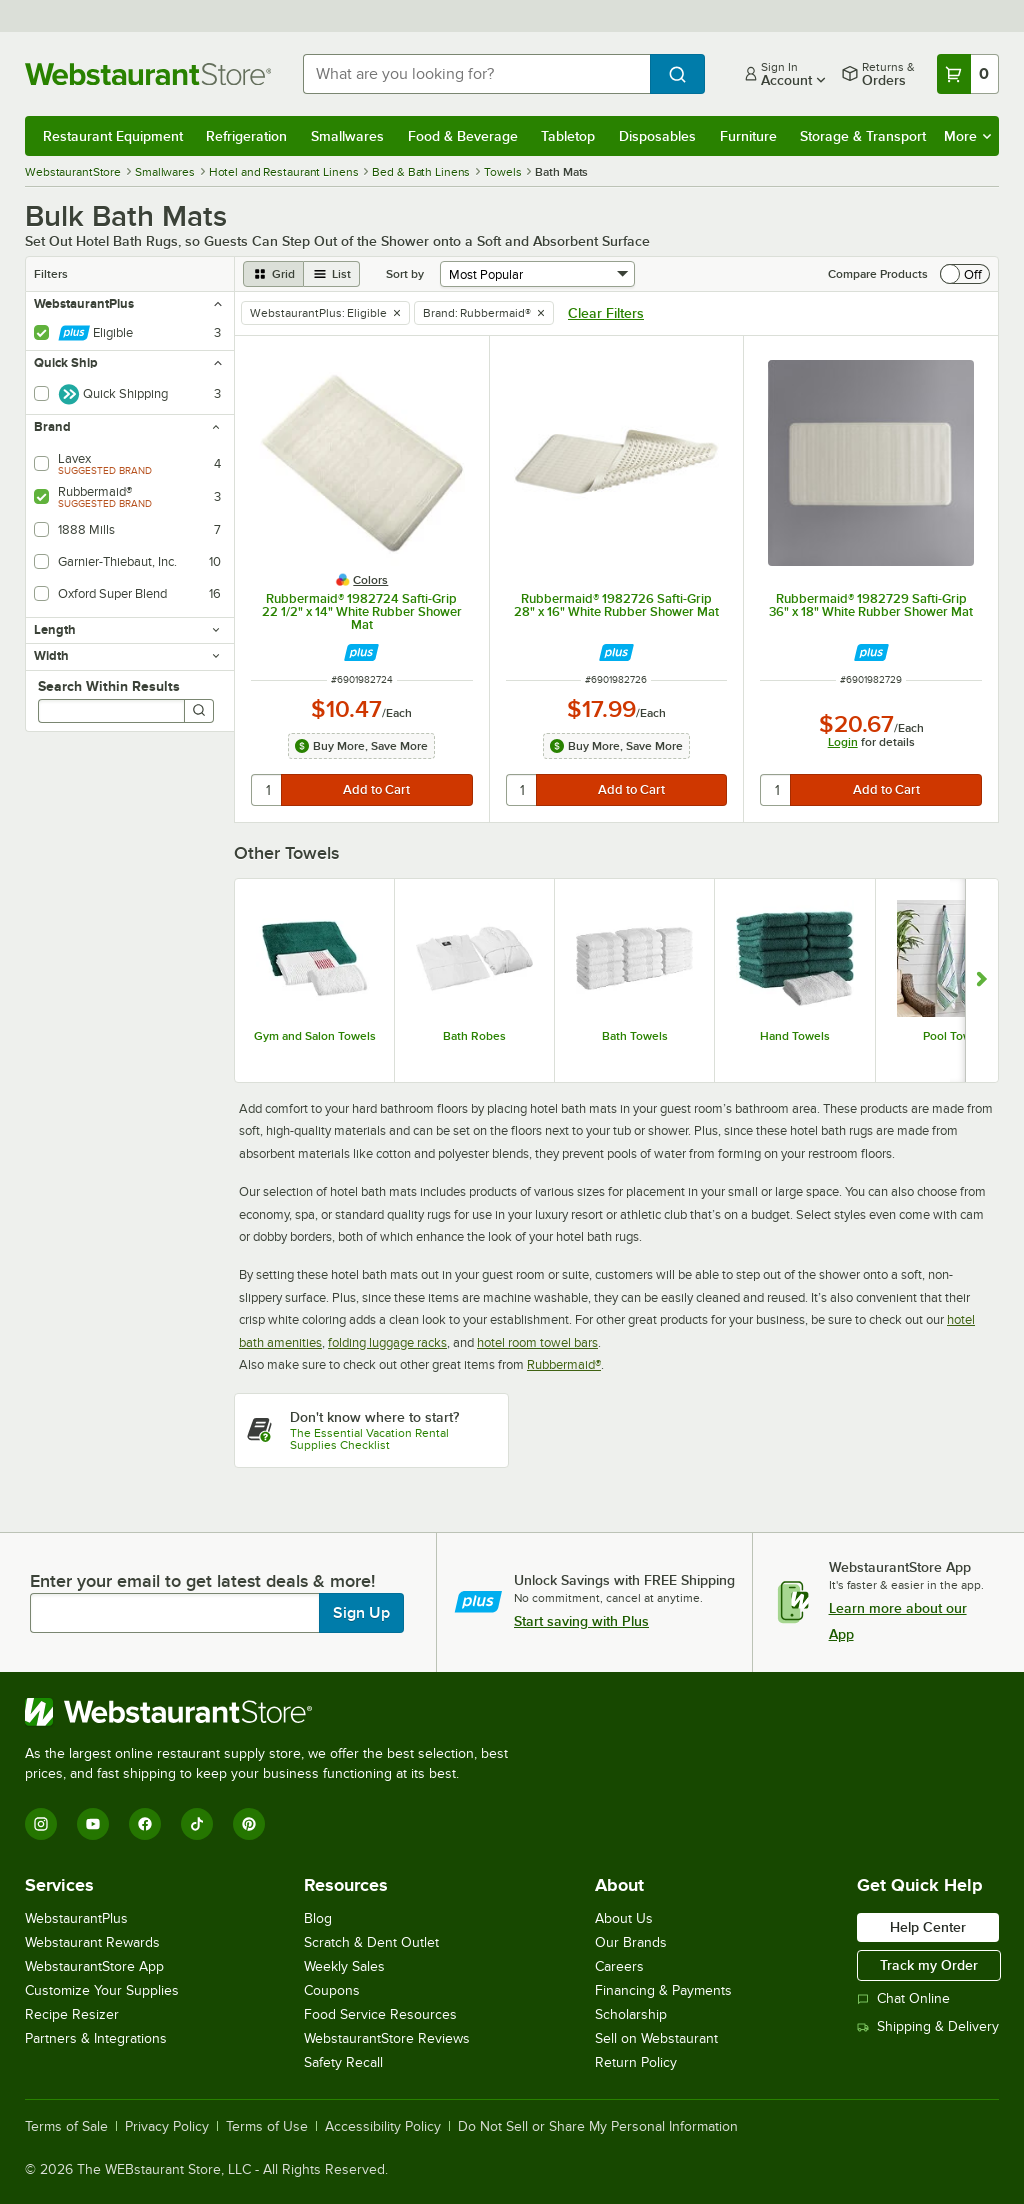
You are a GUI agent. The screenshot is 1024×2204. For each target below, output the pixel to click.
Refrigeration (246, 136)
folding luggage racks (387, 1342)
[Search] (199, 711)
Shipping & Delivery (928, 2026)
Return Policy (636, 2062)
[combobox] (476, 74)
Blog (318, 1918)
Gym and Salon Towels (315, 1036)
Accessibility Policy (383, 2127)
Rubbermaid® (564, 1364)
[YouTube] (93, 1824)
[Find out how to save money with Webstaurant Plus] (361, 652)
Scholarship (631, 2014)
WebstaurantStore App (94, 1966)
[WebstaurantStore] (275, 1712)
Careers (619, 1966)
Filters (51, 274)
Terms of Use (267, 2127)
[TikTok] (197, 1824)
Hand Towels (795, 1036)
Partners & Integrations (96, 2038)
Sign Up (361, 1613)
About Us (624, 1918)
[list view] (332, 274)
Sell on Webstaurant (656, 2038)
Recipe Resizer (72, 2014)
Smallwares (347, 136)
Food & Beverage (463, 136)
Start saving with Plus (581, 1621)
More (967, 136)
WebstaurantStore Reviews (387, 2038)
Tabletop (568, 136)
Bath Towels (635, 1036)
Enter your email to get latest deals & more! (202, 1581)
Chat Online (903, 1998)
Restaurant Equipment (113, 136)
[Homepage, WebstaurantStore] (148, 74)
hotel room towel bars (537, 1342)
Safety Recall (343, 2062)
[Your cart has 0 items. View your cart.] (968, 74)
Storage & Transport (863, 136)
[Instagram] (41, 1824)
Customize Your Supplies (102, 1990)
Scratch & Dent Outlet (371, 1942)
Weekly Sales (344, 1966)
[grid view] (273, 274)
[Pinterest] (249, 1824)
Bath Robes (474, 1036)
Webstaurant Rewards (92, 1942)
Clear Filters (606, 313)
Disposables (657, 136)
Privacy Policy (167, 2127)
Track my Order (929, 1965)
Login (843, 742)
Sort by (405, 274)
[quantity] (267, 790)
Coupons (332, 1990)
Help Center (928, 1927)
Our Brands (631, 1942)
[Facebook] (145, 1824)
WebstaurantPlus (76, 1918)
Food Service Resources (380, 2014)
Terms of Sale (66, 2127)
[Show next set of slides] (981, 980)
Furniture (748, 136)
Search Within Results (109, 686)
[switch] (965, 274)
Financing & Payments (663, 1990)
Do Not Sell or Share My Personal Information (598, 2127)
